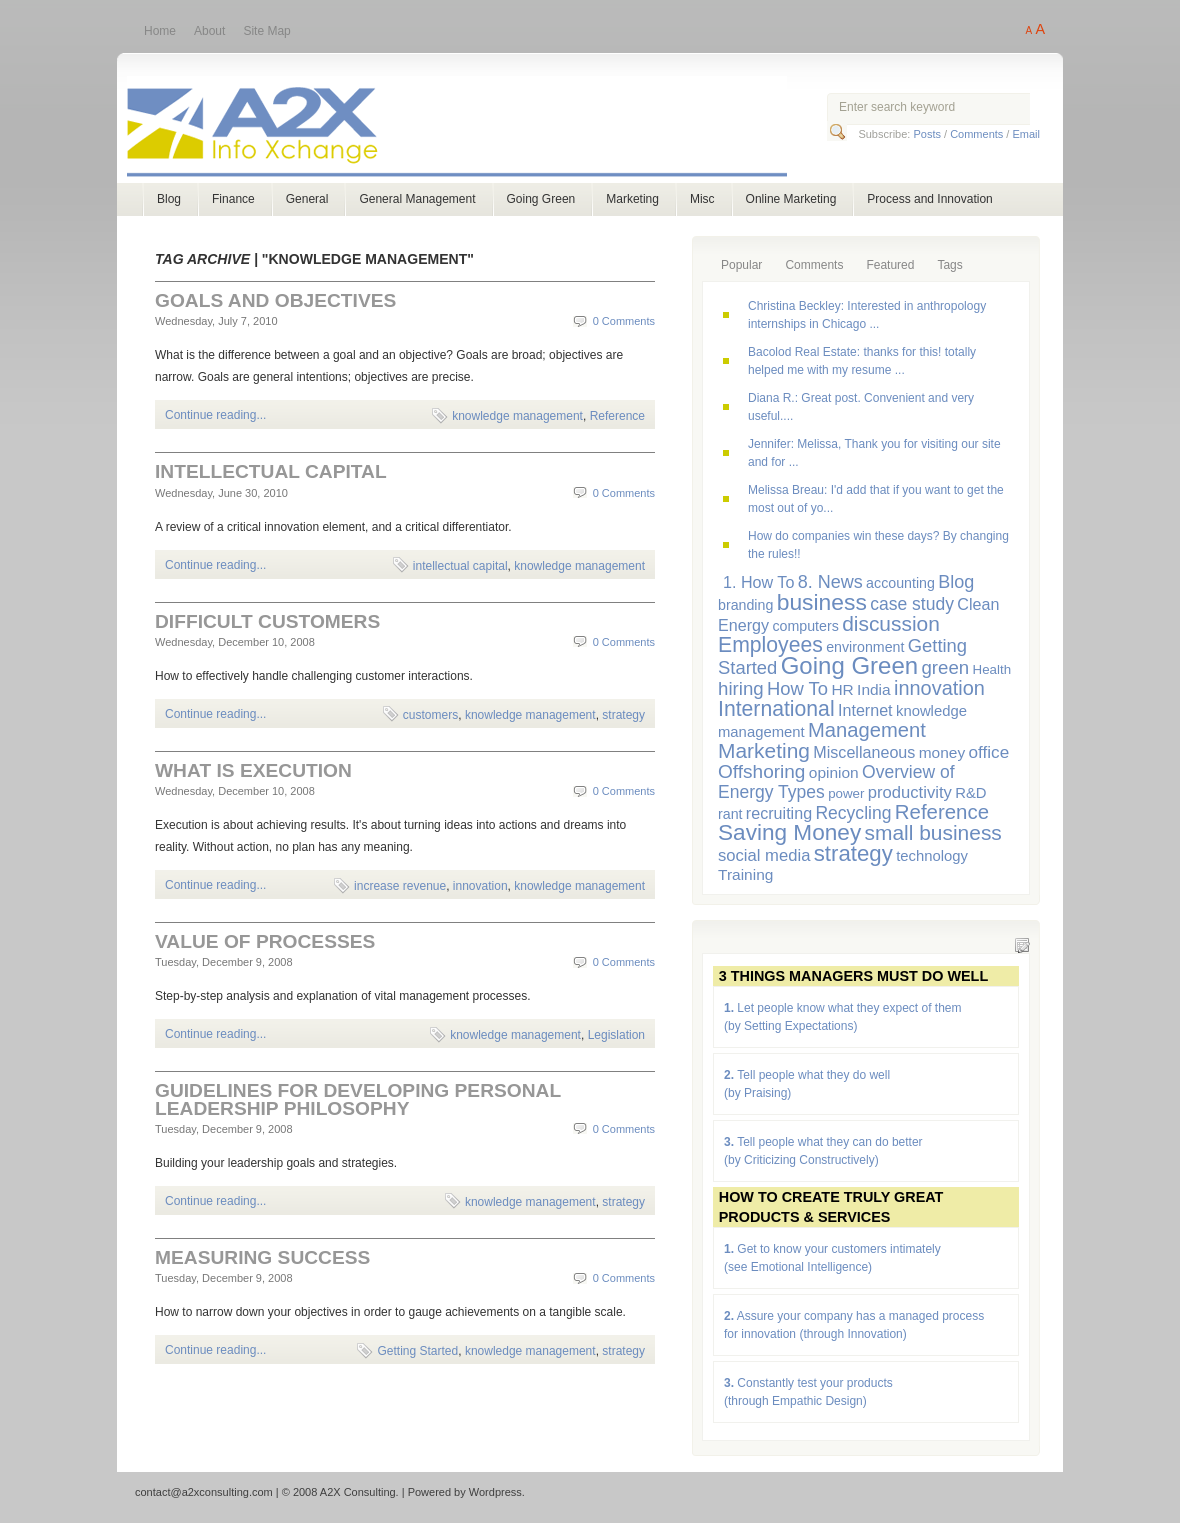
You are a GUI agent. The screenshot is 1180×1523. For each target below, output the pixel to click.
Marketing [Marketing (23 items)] (764, 750)
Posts (927, 134)
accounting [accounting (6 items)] (900, 583)
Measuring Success (262, 1257)
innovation (480, 886)
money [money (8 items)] (942, 752)
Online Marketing (791, 199)
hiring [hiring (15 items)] (741, 688)
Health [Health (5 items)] (992, 669)
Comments (976, 134)
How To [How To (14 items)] (797, 688)
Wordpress (495, 1492)
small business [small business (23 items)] (933, 832)
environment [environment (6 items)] (865, 647)
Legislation (616, 1035)
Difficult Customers (267, 621)
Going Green (541, 199)
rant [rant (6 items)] (730, 814)
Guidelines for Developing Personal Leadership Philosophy (358, 1099)
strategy (623, 715)
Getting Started (417, 1351)
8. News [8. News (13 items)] (830, 582)
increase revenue (400, 886)
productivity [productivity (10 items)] (910, 792)
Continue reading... (215, 415)
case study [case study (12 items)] (912, 604)
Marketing (632, 199)
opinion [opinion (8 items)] (834, 772)
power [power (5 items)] (846, 793)
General (307, 199)
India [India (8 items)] (874, 689)
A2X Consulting (475, 128)
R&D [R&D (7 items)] (970, 793)
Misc (702, 199)
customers (430, 715)
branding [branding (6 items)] (745, 605)
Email (1026, 134)
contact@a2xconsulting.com (204, 1492)
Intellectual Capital (271, 471)
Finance (233, 199)
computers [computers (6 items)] (805, 626)
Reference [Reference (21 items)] (942, 811)
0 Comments (624, 321)
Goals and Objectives (275, 300)
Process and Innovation (929, 199)
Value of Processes (265, 941)
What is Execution (253, 770)
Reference (617, 416)
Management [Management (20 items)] (867, 730)
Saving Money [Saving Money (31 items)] (789, 832)
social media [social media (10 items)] (764, 855)
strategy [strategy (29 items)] (853, 853)
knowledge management (517, 416)
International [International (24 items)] (776, 708)
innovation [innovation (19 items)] (939, 688)
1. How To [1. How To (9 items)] (758, 582)
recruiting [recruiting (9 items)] (779, 813)
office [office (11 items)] (989, 752)
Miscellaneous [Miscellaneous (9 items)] (864, 752)
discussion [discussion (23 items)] (891, 623)
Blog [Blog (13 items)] (956, 582)
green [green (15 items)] (945, 667)
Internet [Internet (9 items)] (865, 710)
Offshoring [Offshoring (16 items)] (761, 771)
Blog (169, 199)
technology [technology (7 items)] (932, 856)
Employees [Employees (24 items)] (770, 644)
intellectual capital (460, 566)
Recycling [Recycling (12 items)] (853, 813)
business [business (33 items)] (822, 602)
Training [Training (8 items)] (745, 874)
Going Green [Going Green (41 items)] (849, 665)
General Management (417, 199)
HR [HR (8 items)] (842, 689)
